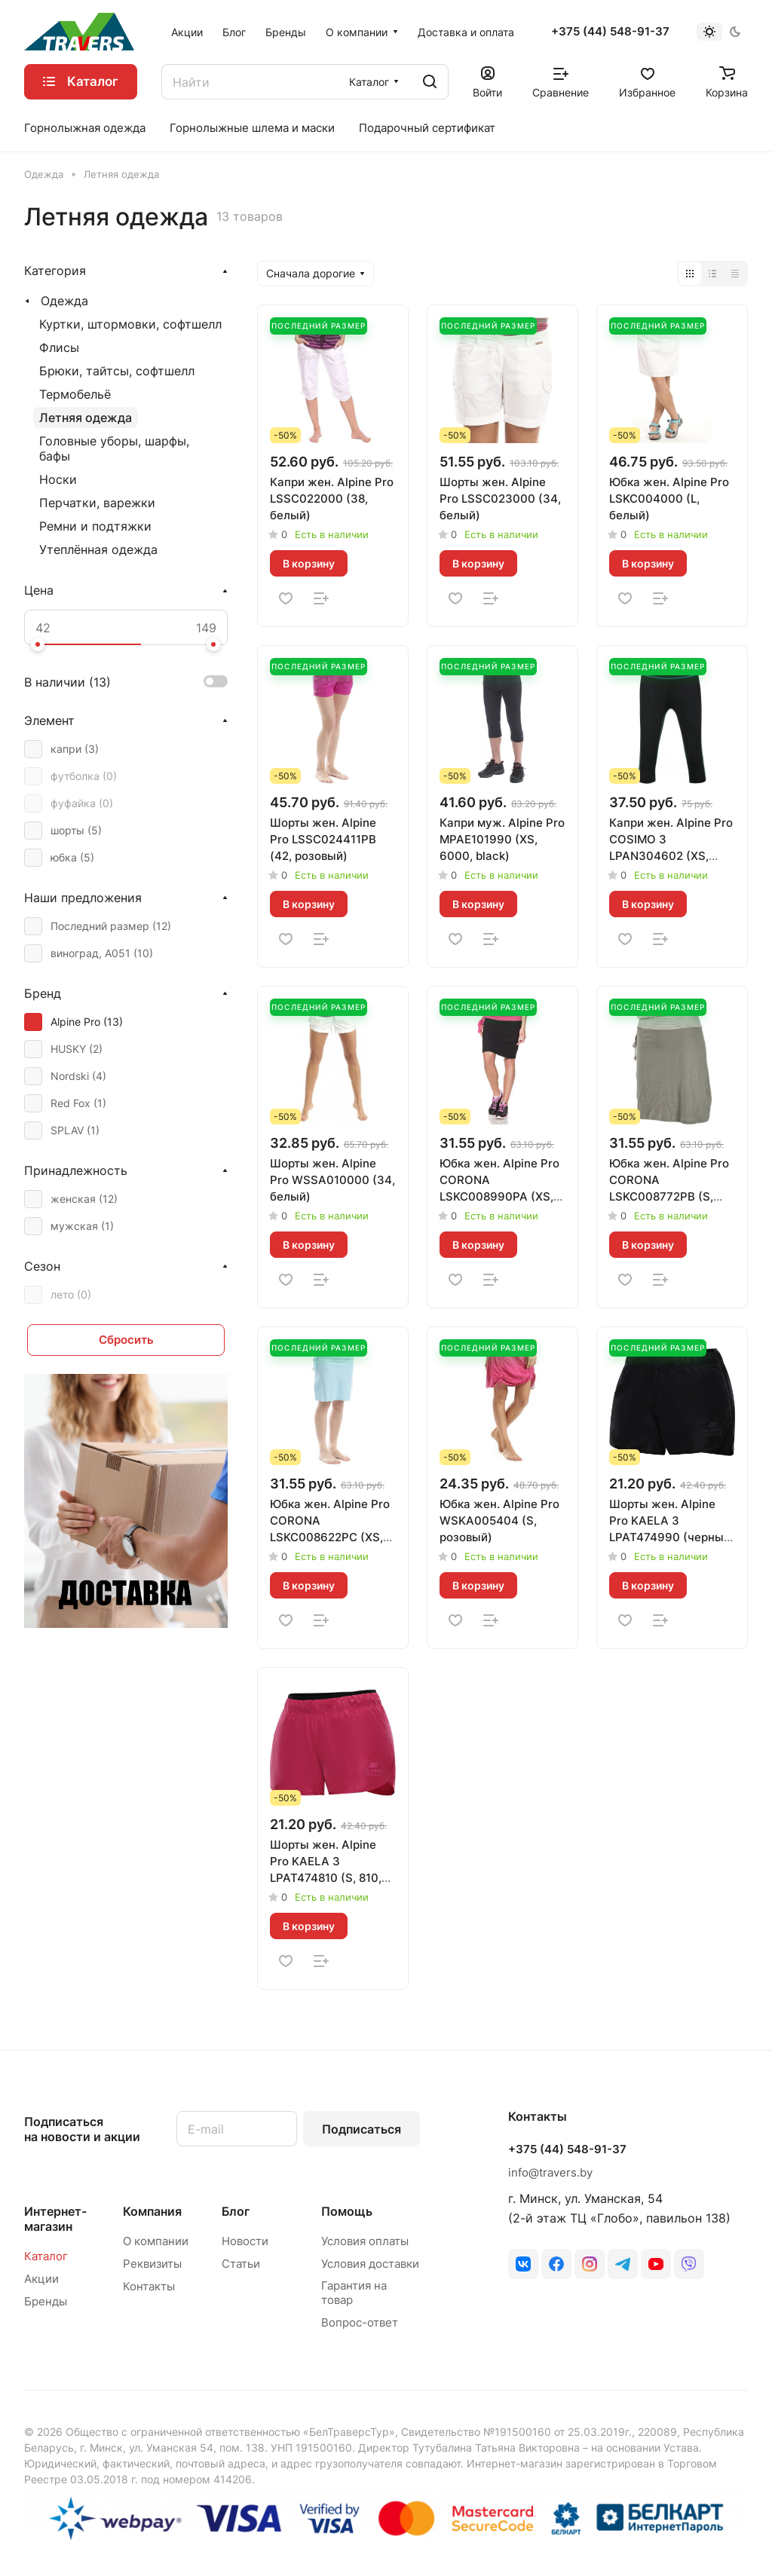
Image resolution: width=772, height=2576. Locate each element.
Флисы (59, 347)
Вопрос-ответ (359, 2322)
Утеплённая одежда (98, 549)
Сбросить (126, 1339)
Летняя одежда (85, 417)
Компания (152, 2211)
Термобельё (75, 394)
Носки (58, 479)
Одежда (64, 300)
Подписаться (361, 2129)
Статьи (241, 2263)
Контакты (149, 2286)
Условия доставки (370, 2263)
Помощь (346, 2211)
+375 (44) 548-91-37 (610, 31)
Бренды (45, 2301)
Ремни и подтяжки (95, 526)
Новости (245, 2241)
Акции (41, 2279)
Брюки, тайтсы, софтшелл (117, 370)
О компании (155, 2241)
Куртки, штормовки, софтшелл (130, 324)
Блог (236, 2211)
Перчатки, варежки (97, 502)
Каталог (46, 2256)
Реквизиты (152, 2263)
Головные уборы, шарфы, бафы (114, 448)
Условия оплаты (365, 2241)
